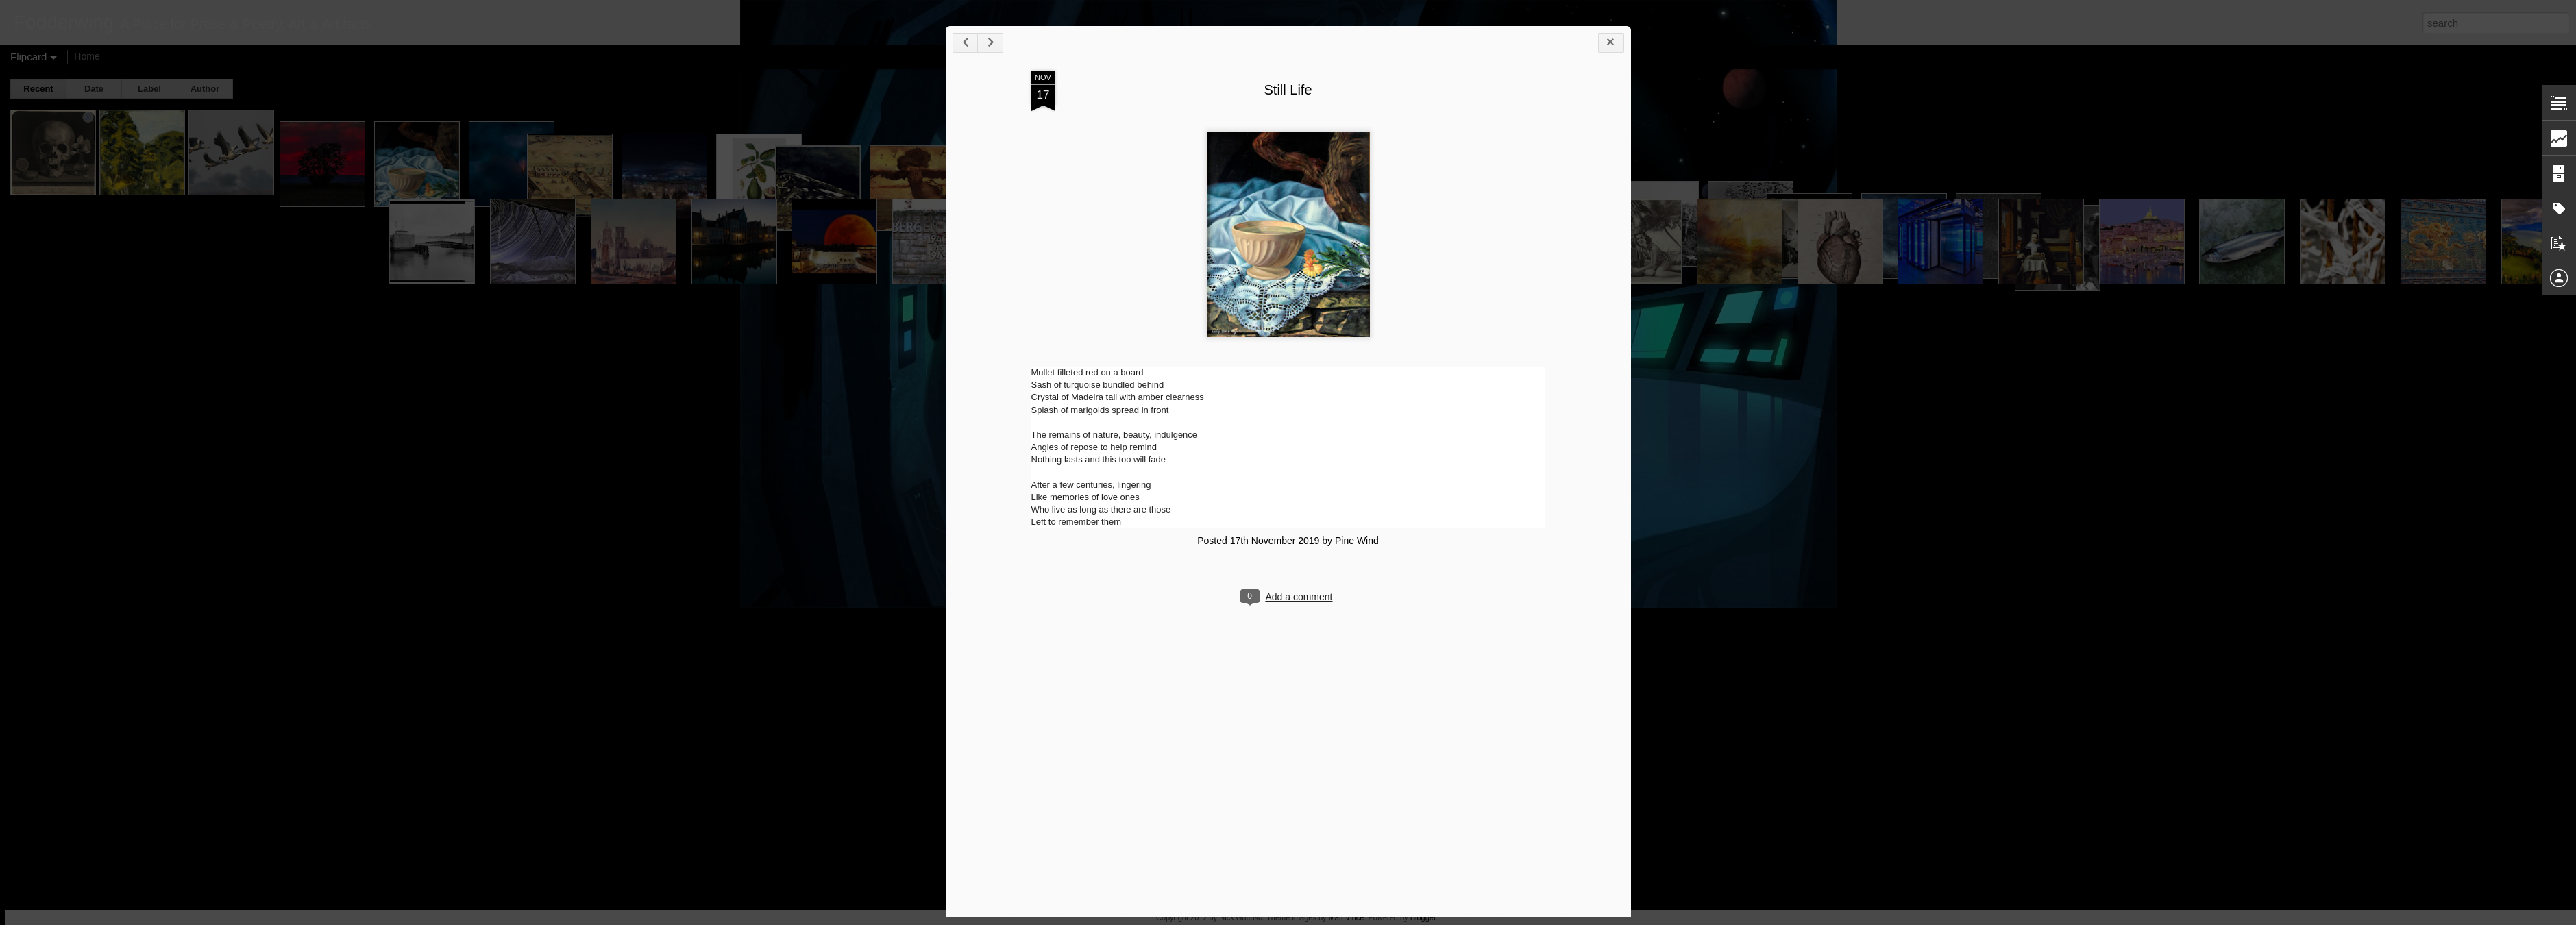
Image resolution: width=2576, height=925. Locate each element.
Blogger (1423, 917)
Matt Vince (1346, 917)
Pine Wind (1357, 540)
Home (86, 56)
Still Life (1288, 89)
